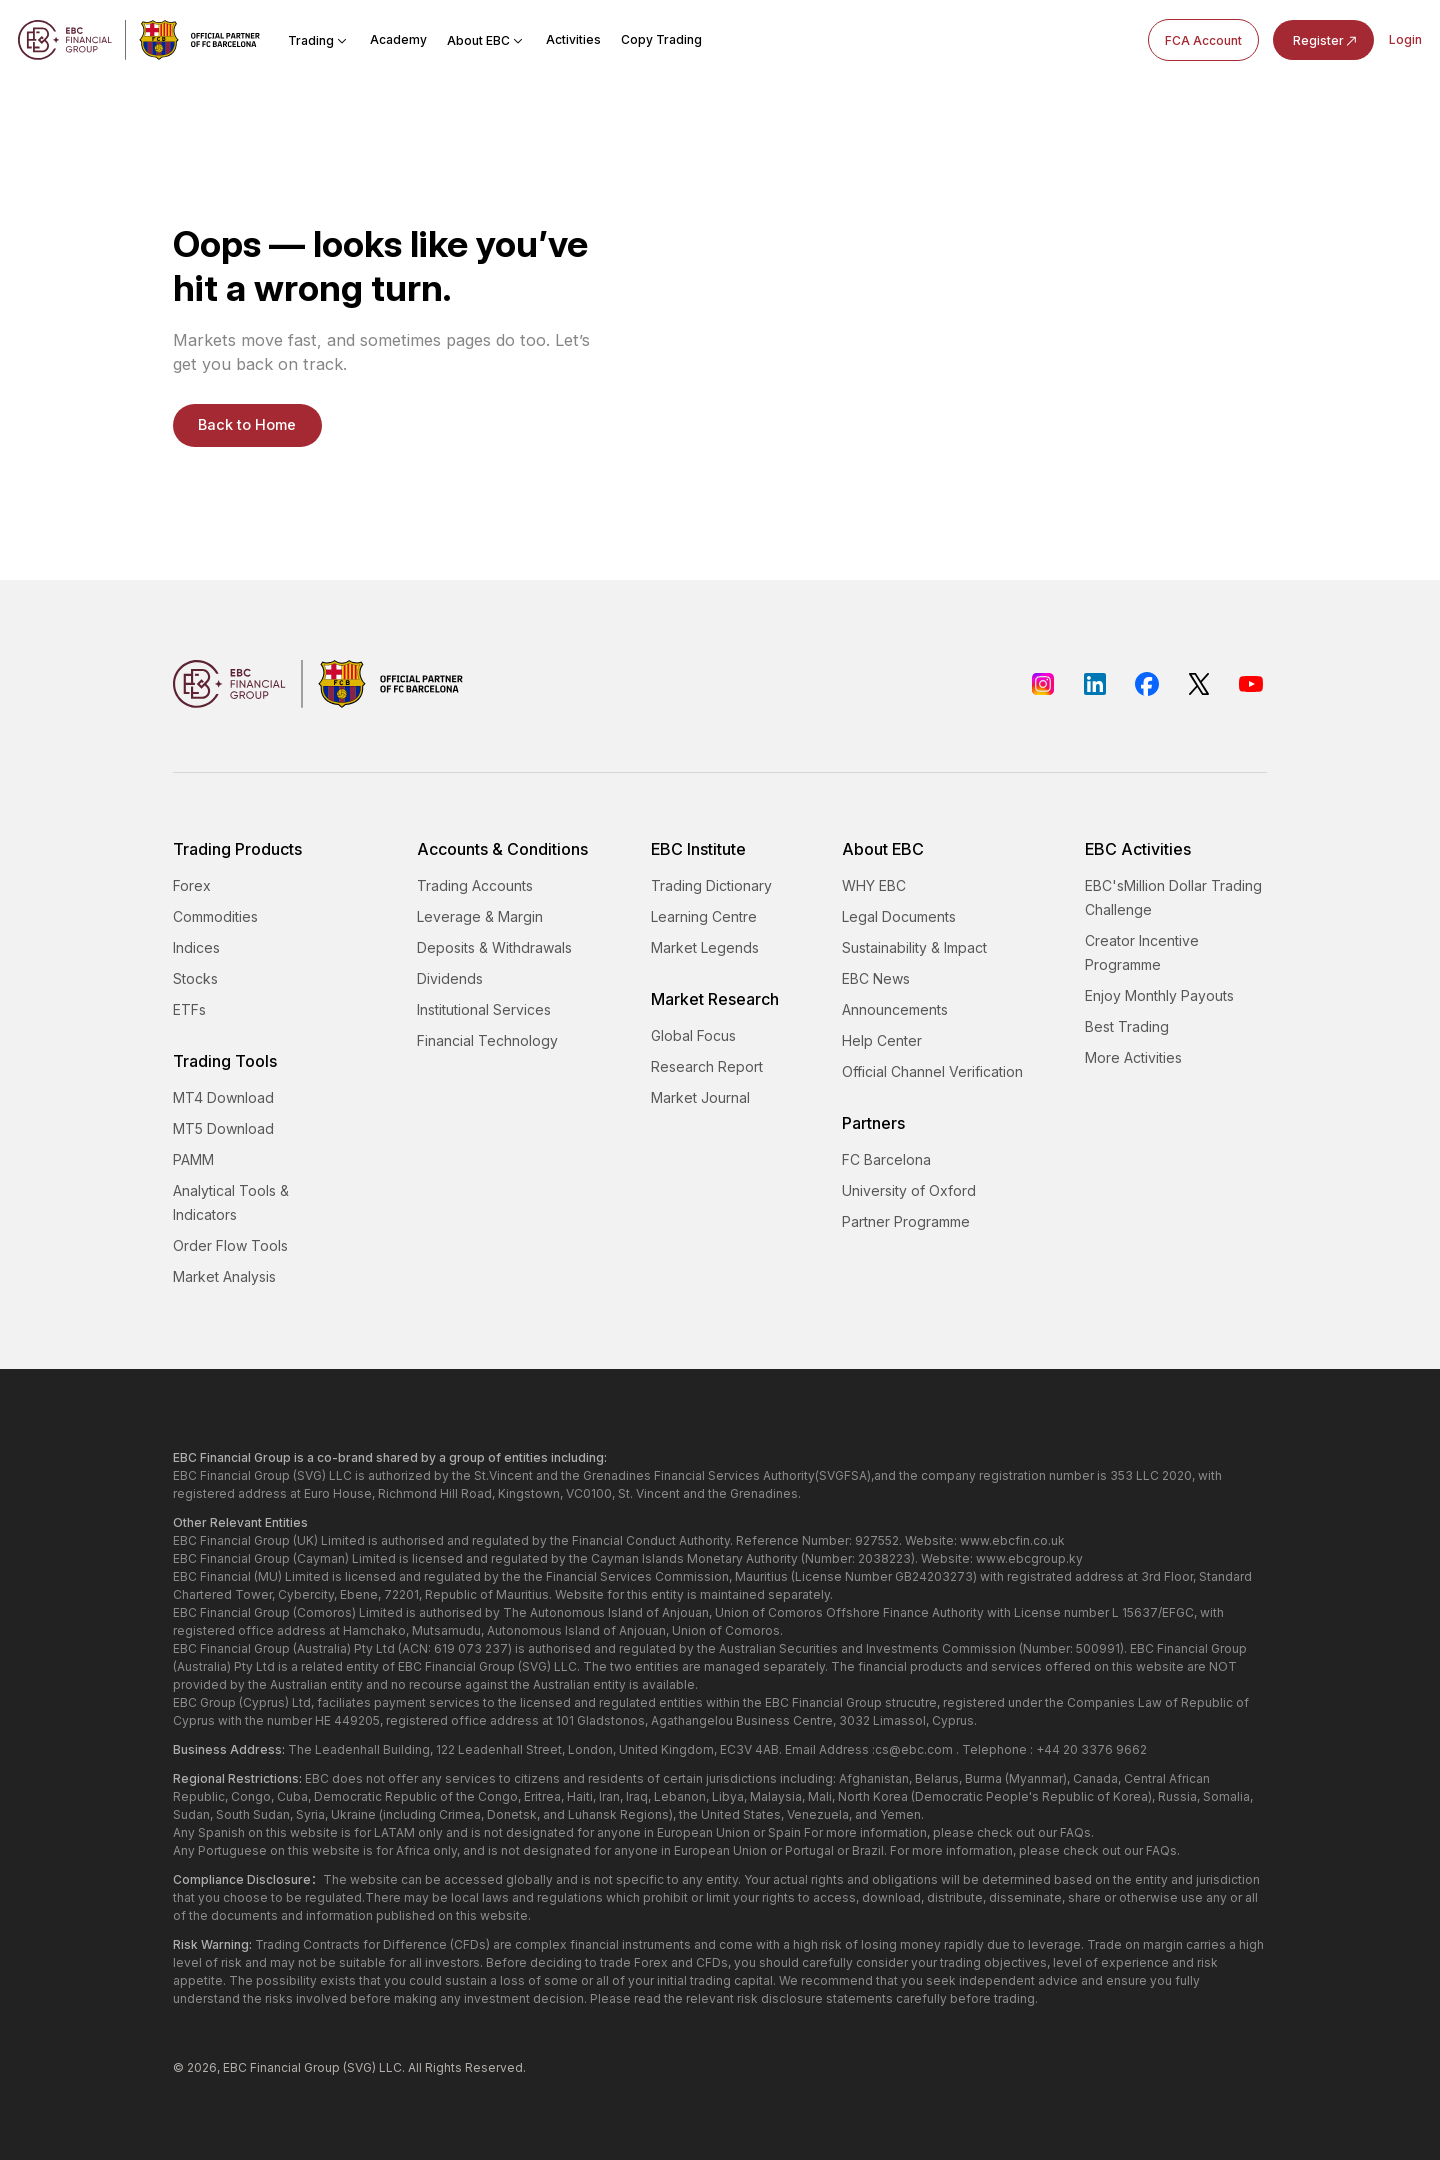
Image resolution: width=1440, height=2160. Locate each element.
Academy (398, 39)
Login (1405, 39)
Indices (196, 947)
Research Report (707, 1066)
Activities (573, 39)
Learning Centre (704, 916)
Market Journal (700, 1097)
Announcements (895, 1009)
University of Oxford (909, 1190)
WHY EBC (874, 885)
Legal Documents (899, 916)
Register (1326, 41)
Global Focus (693, 1035)
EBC (235, 2067)
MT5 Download (223, 1128)
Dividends (450, 978)
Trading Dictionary (711, 885)
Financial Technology (487, 1040)
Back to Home (247, 425)
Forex (192, 885)
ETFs (189, 1009)
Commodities (215, 916)
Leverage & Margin (480, 916)
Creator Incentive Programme (1142, 952)
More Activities (1133, 1057)
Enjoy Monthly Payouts (1159, 995)
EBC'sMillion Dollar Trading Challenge (1173, 897)
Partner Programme (906, 1221)
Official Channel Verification (932, 1071)
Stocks (195, 978)
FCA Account (1203, 40)
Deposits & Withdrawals (494, 947)
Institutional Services (484, 1009)
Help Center (882, 1040)
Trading (319, 40)
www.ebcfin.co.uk (1012, 1540)
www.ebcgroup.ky (1029, 1558)
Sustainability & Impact (914, 947)
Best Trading (1127, 1026)
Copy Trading (661, 39)
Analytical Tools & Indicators (231, 1202)
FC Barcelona (886, 1159)
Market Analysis (224, 1276)
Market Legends (705, 947)
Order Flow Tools (230, 1245)
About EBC (486, 40)
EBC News (876, 978)
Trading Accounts (475, 885)
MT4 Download (223, 1097)
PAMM (193, 1159)
